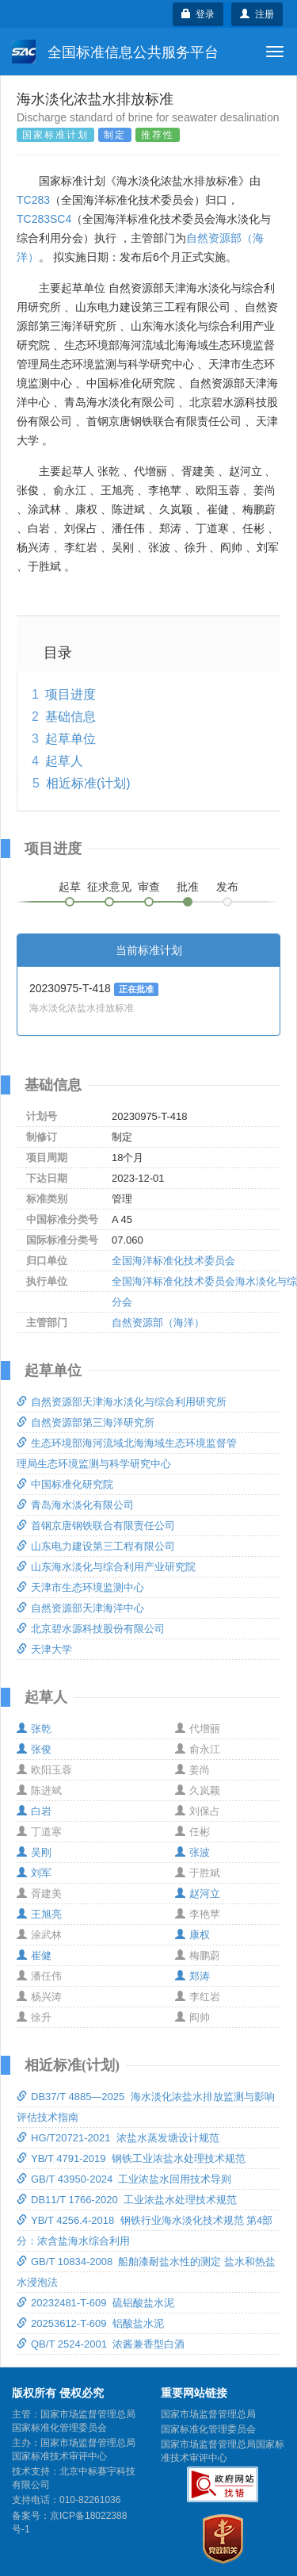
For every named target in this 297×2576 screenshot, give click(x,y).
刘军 (34, 1873)
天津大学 (44, 1649)
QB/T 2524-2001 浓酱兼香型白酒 (101, 2344)
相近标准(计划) (88, 783)
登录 (198, 14)
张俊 (34, 1749)
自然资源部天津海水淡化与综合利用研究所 (122, 1402)
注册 (257, 14)
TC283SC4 (44, 219)
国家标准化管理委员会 (208, 2429)
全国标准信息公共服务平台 (115, 51)
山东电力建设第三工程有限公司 (96, 1546)
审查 (149, 886)
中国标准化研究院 (65, 1484)
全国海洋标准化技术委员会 (173, 1261)
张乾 (34, 1729)
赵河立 (197, 1893)
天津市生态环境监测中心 (80, 1587)
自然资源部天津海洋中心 (80, 1608)
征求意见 (109, 886)
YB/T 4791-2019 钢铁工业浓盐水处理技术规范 (131, 2158)
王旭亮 (39, 1914)
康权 (192, 1935)
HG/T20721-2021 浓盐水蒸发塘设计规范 (118, 2138)
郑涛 (192, 1976)
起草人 (64, 761)
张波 (192, 1852)
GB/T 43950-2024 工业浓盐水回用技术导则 (124, 2179)
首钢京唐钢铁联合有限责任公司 (96, 1525)
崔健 (34, 1955)
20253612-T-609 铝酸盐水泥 (90, 2323)
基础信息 (70, 716)
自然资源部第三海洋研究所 (85, 1422)
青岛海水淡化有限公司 (75, 1505)
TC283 (33, 200)
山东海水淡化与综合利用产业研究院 (106, 1567)
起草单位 (70, 739)
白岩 (34, 1811)
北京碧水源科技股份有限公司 (91, 1629)
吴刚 (34, 1852)
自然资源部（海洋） (158, 1322)
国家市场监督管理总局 (208, 2414)
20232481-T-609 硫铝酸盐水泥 (95, 2303)
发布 (227, 886)
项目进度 (70, 694)
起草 (70, 886)
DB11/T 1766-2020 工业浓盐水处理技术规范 (127, 2200)
